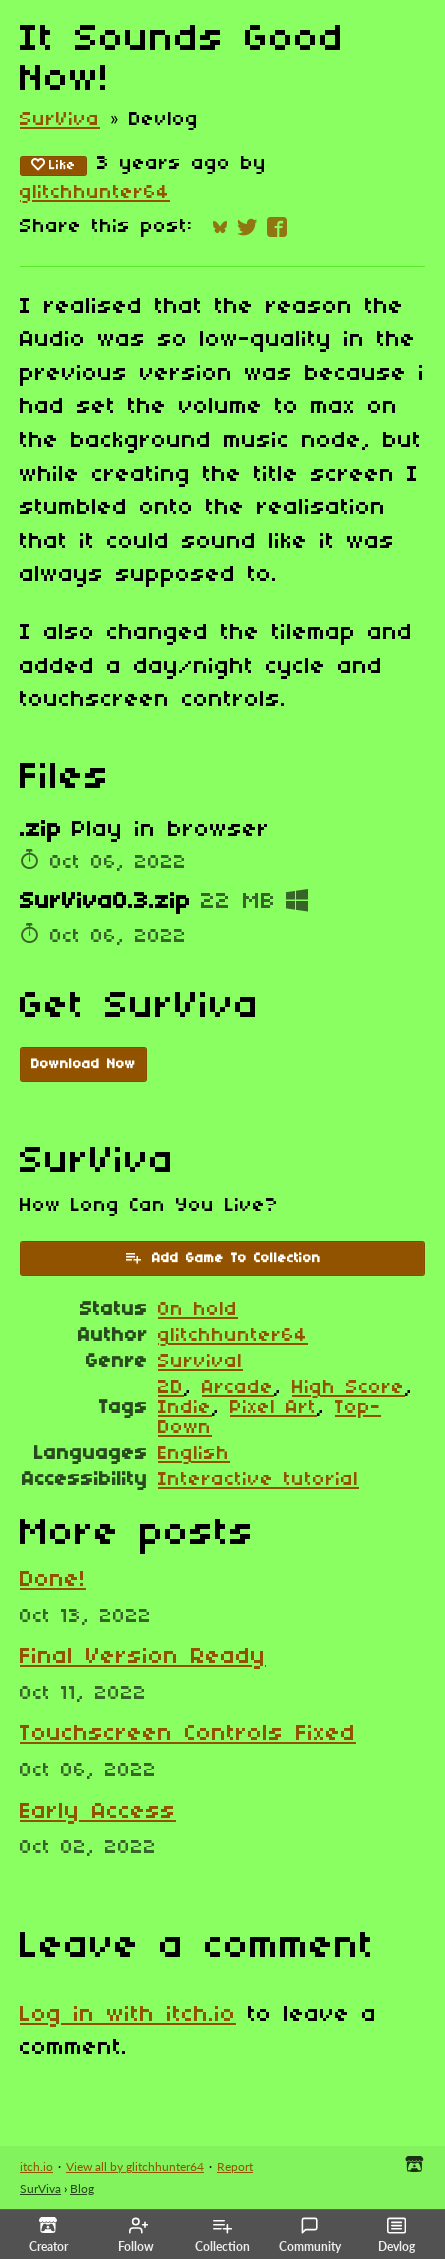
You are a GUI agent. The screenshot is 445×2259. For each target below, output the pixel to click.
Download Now (83, 1064)
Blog (82, 2188)
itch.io (36, 2166)
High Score (348, 1388)
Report (235, 2166)
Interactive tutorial (258, 1480)
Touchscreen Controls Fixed (188, 1734)
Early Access (98, 1812)
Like (53, 165)
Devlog (396, 2235)
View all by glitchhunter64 (135, 2166)
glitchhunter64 (95, 193)
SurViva (60, 120)
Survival (200, 1362)
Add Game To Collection (222, 1257)
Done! (53, 1580)
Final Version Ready (143, 1657)
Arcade (238, 1388)
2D (171, 1388)
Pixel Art (273, 1408)
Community (310, 2235)
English (194, 1454)
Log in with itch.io (128, 2015)
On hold (198, 1310)
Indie (185, 1408)
